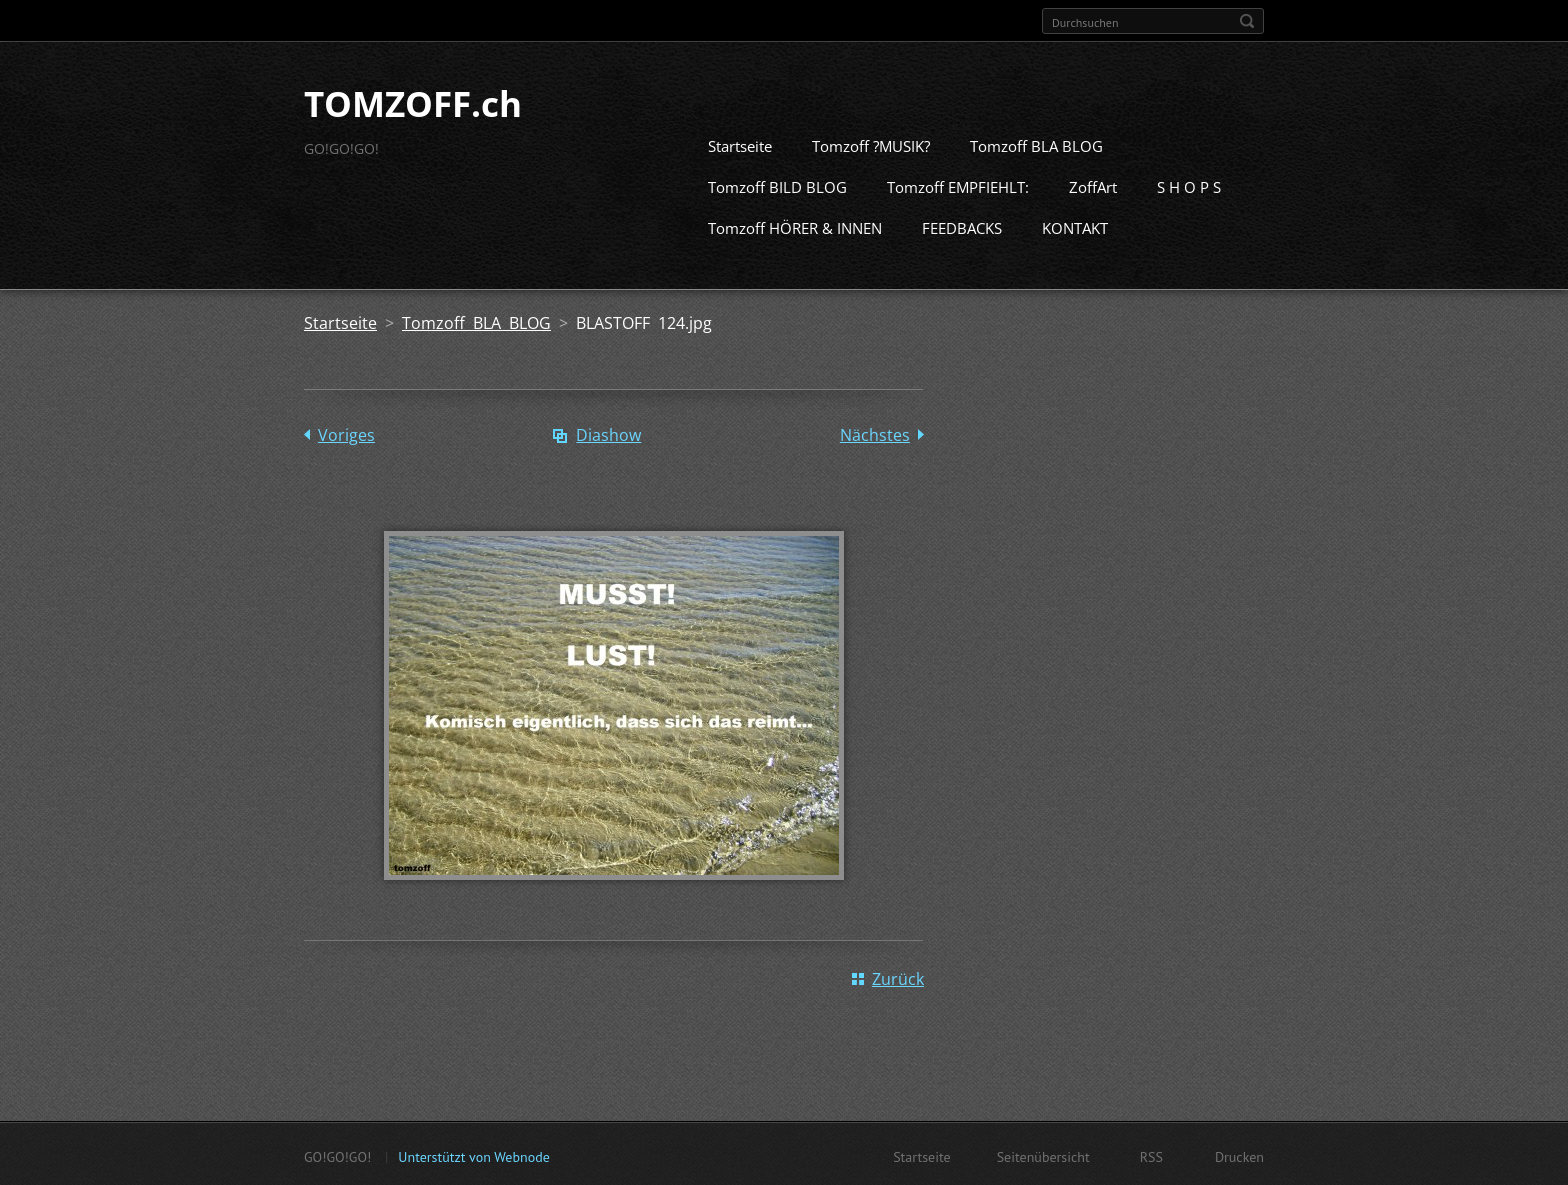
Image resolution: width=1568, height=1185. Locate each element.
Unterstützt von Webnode (473, 1155)
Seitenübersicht (1043, 1155)
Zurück (898, 977)
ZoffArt (1093, 185)
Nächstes (875, 433)
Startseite (740, 144)
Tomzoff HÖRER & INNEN (795, 226)
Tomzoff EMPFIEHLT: (958, 185)
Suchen (1247, 21)
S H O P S (1189, 185)
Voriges (346, 433)
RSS (1151, 1155)
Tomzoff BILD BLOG (777, 185)
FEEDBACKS (962, 226)
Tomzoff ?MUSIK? (871, 144)
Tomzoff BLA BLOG (1036, 144)
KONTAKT (1075, 226)
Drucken (1239, 1155)
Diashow (608, 433)
